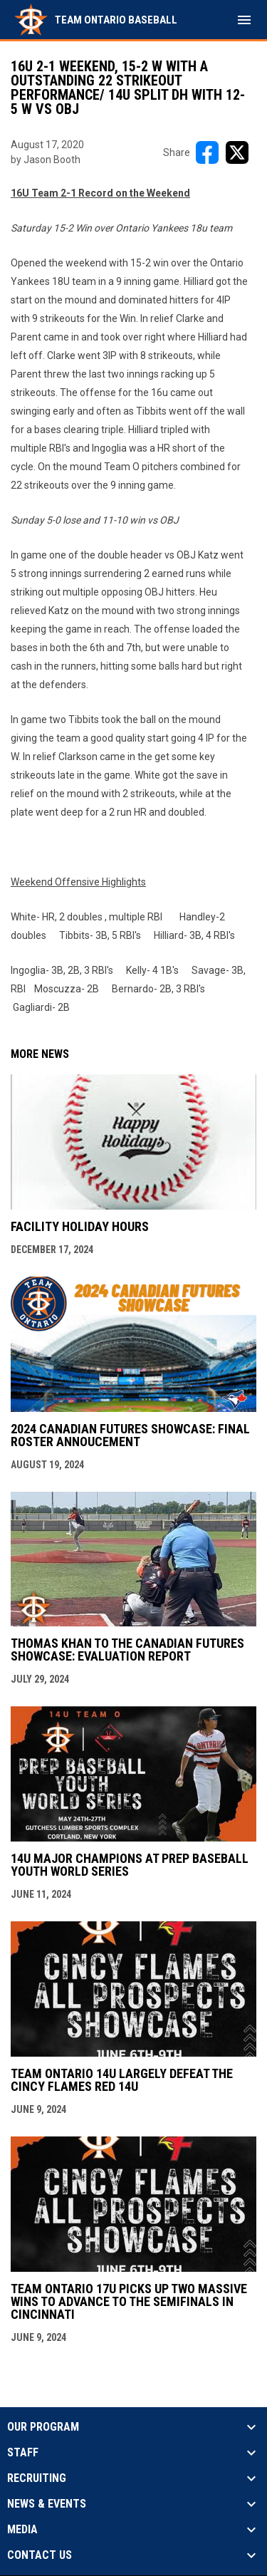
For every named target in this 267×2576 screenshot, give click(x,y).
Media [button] (22, 2529)
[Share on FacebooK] (207, 152)
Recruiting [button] (36, 2478)
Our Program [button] (43, 2427)
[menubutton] (244, 19)
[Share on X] (237, 152)
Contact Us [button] (39, 2555)
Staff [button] (22, 2452)
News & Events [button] (46, 2504)
